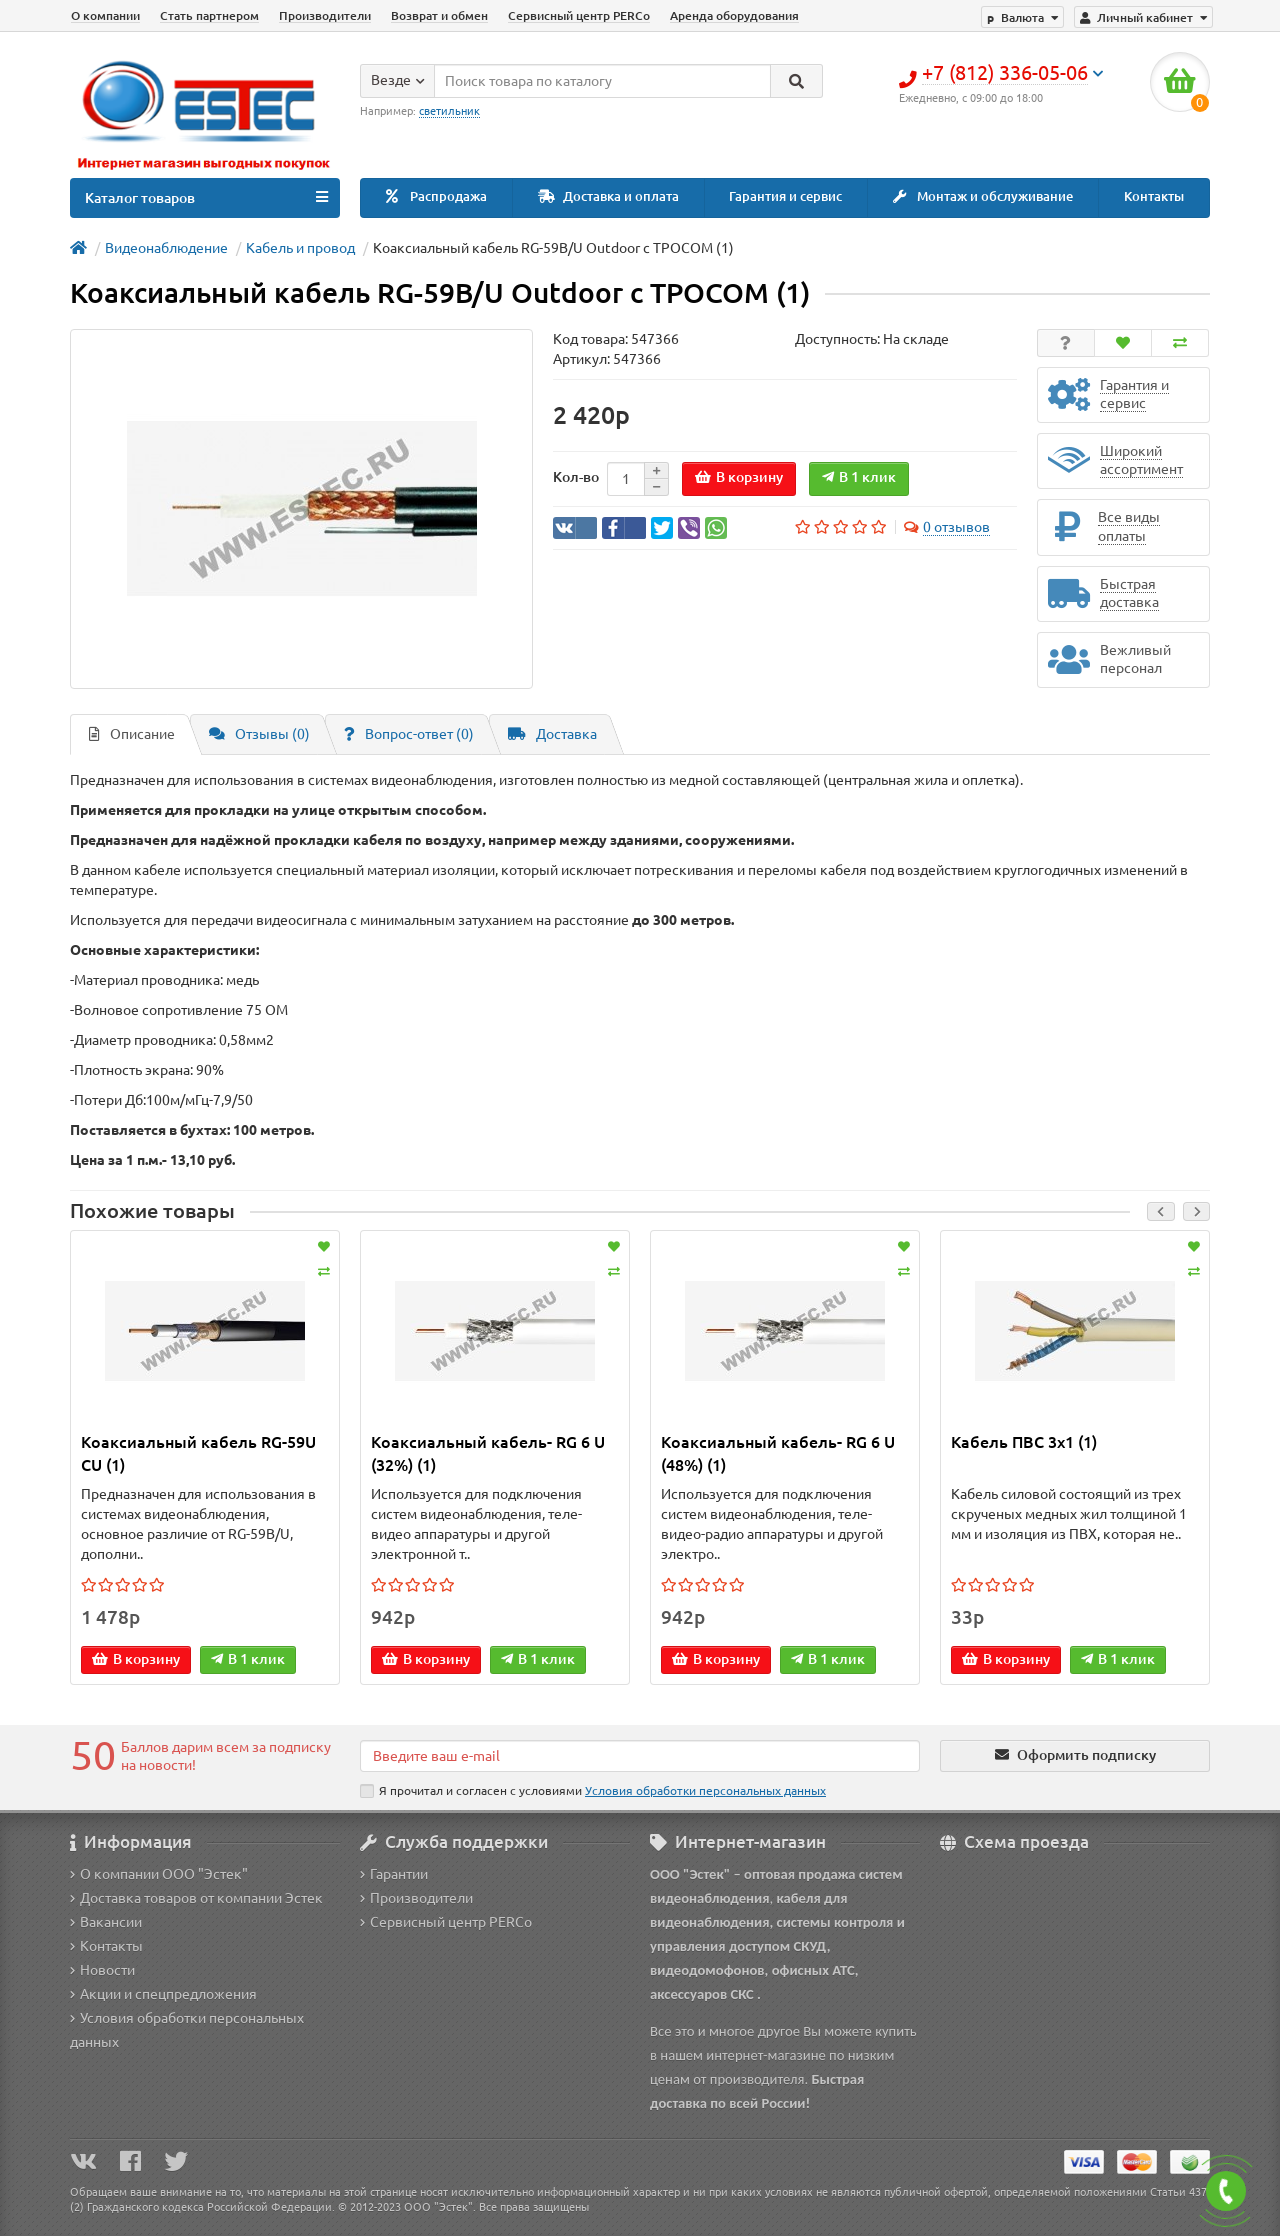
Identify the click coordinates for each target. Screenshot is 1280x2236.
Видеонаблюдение (166, 248)
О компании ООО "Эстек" (159, 1874)
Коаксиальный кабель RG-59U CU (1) (198, 1453)
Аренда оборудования (734, 15)
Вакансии (106, 1922)
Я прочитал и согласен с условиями (593, 1791)
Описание (132, 734)
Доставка (552, 734)
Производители (325, 15)
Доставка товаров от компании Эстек (196, 1898)
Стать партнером (209, 15)
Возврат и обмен (439, 15)
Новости (102, 1970)
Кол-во (576, 477)
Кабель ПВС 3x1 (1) (1024, 1442)
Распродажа (436, 196)
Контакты (1154, 196)
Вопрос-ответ (409, 734)
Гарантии (394, 1874)
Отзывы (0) (259, 734)
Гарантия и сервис (785, 196)
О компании (105, 15)
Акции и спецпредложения (163, 1994)
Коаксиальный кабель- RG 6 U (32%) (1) (488, 1453)
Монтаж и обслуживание (983, 196)
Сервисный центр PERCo (579, 15)
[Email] (640, 1756)
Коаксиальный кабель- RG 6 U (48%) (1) (778, 1453)
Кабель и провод (300, 248)
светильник (449, 111)
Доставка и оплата (608, 196)
